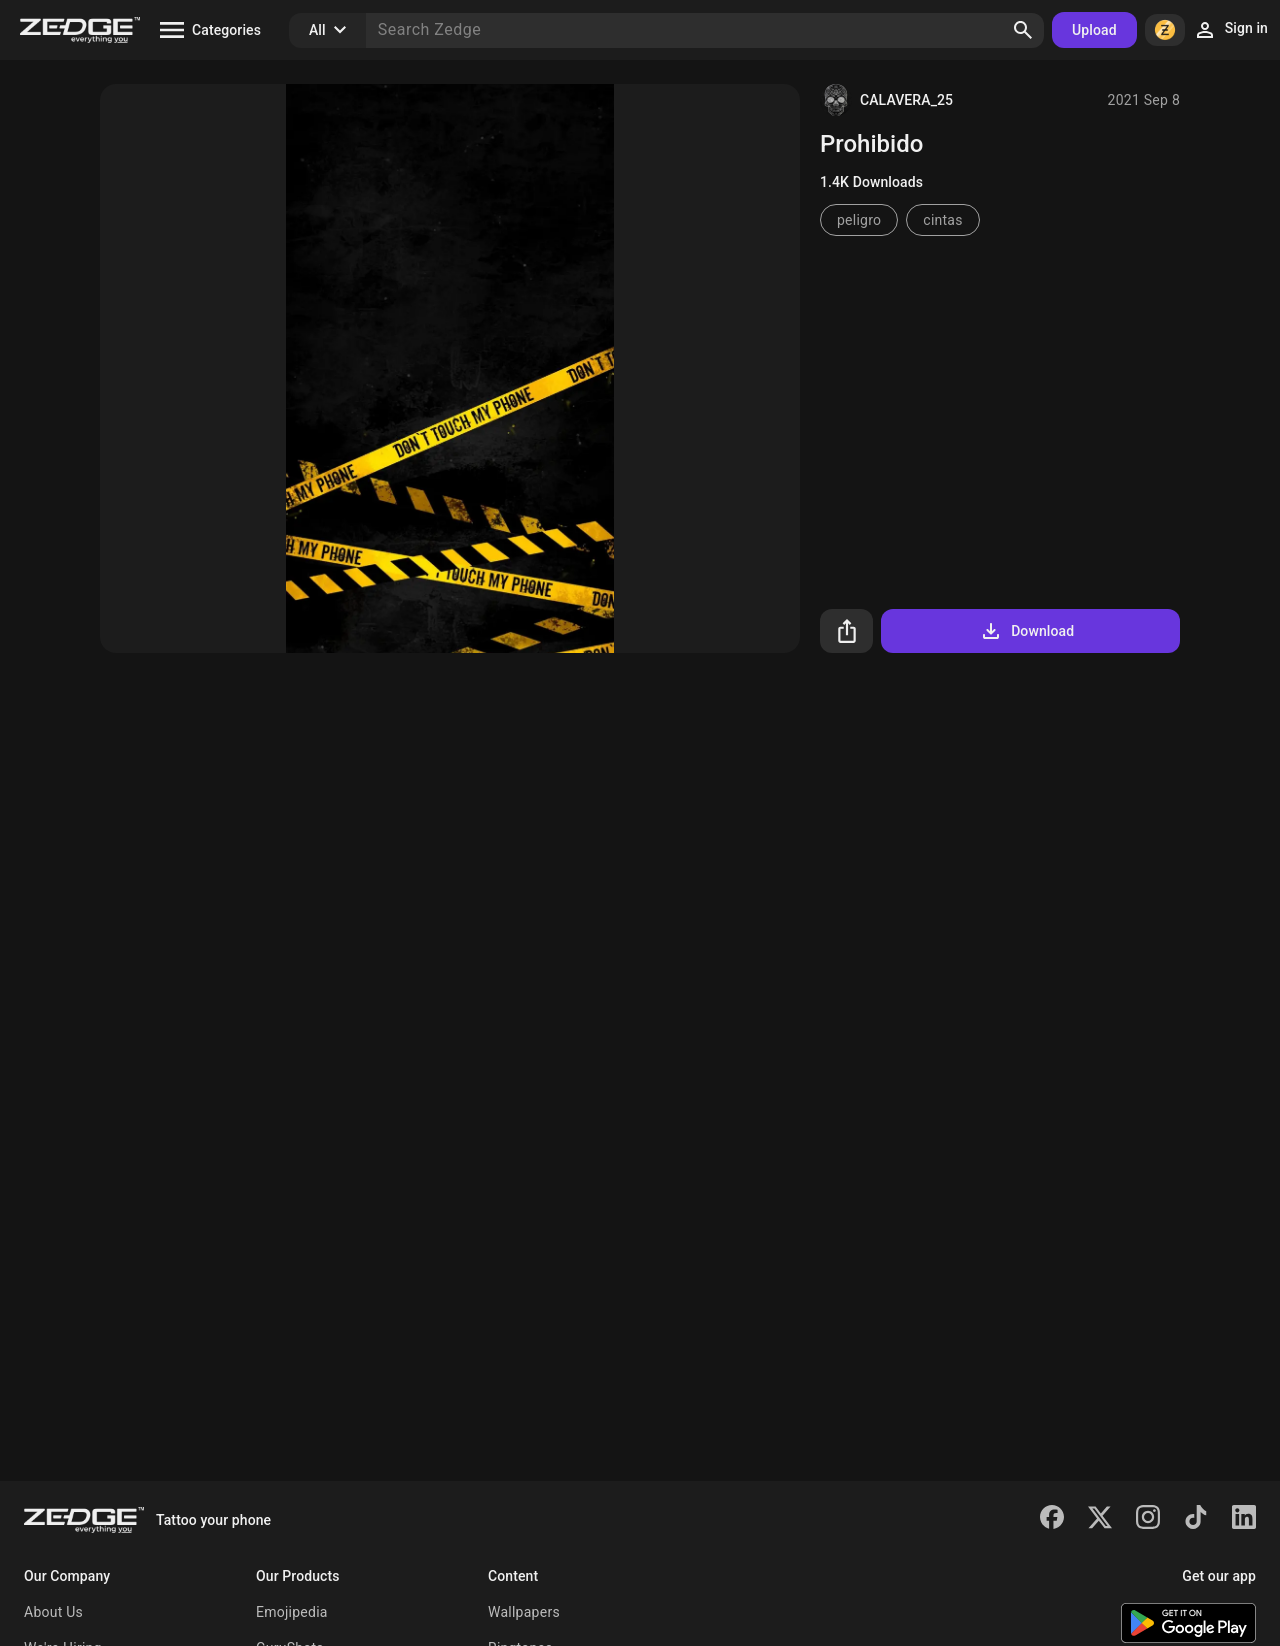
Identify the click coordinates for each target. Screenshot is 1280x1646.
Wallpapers (524, 1612)
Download (1026, 631)
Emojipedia (292, 1612)
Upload (1094, 30)
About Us (53, 1612)
